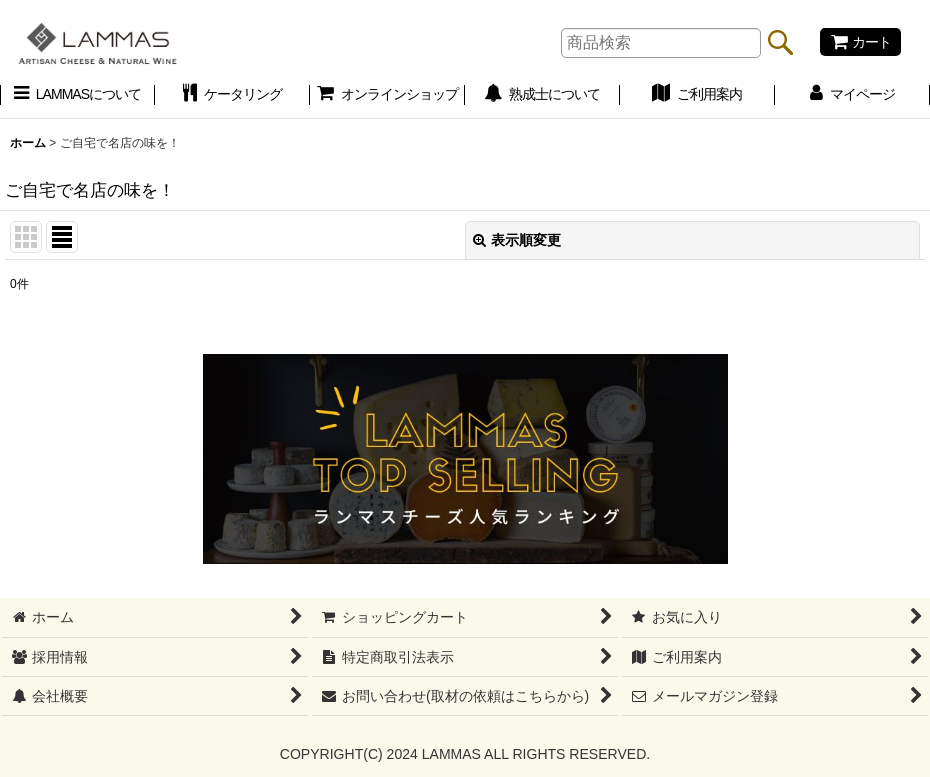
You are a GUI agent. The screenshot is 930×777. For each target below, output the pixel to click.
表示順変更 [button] (517, 240)
